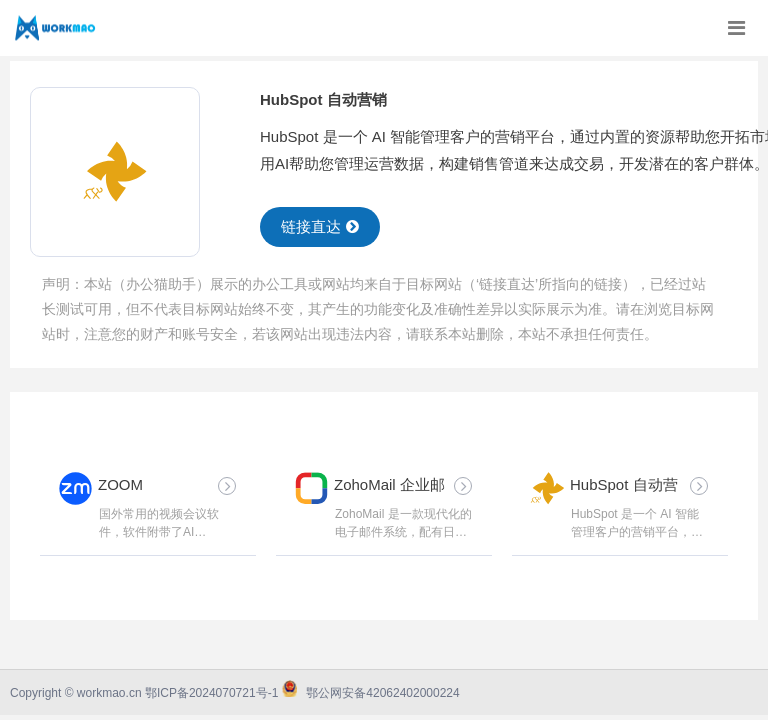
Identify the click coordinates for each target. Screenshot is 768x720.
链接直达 (319, 226)
